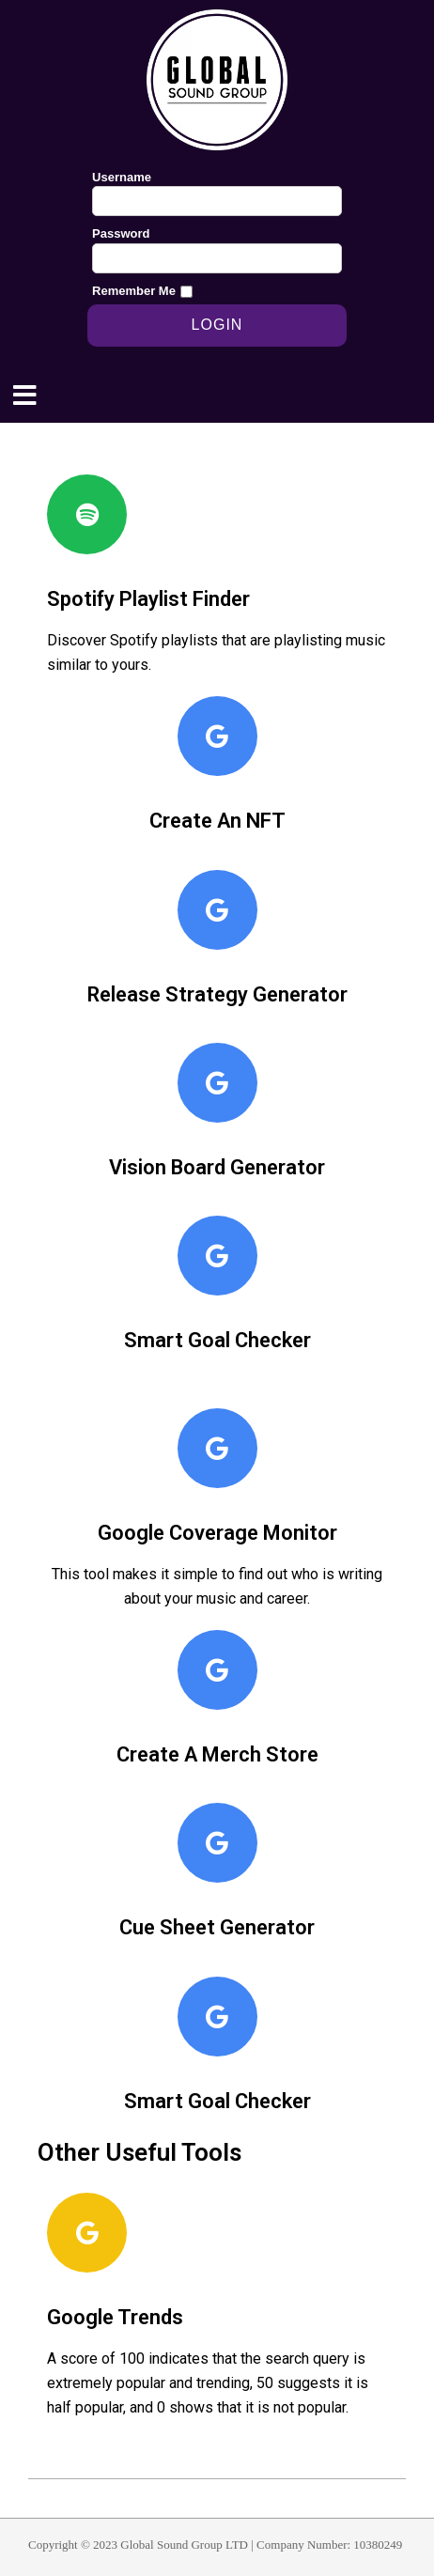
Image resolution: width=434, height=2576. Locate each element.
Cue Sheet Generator (217, 1927)
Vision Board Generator (217, 1167)
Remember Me (134, 291)
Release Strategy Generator (217, 994)
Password (120, 233)
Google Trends (115, 2317)
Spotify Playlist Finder (148, 599)
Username (121, 177)
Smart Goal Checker (217, 1340)
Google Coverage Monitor (217, 1532)
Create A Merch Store (217, 1754)
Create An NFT (217, 820)
